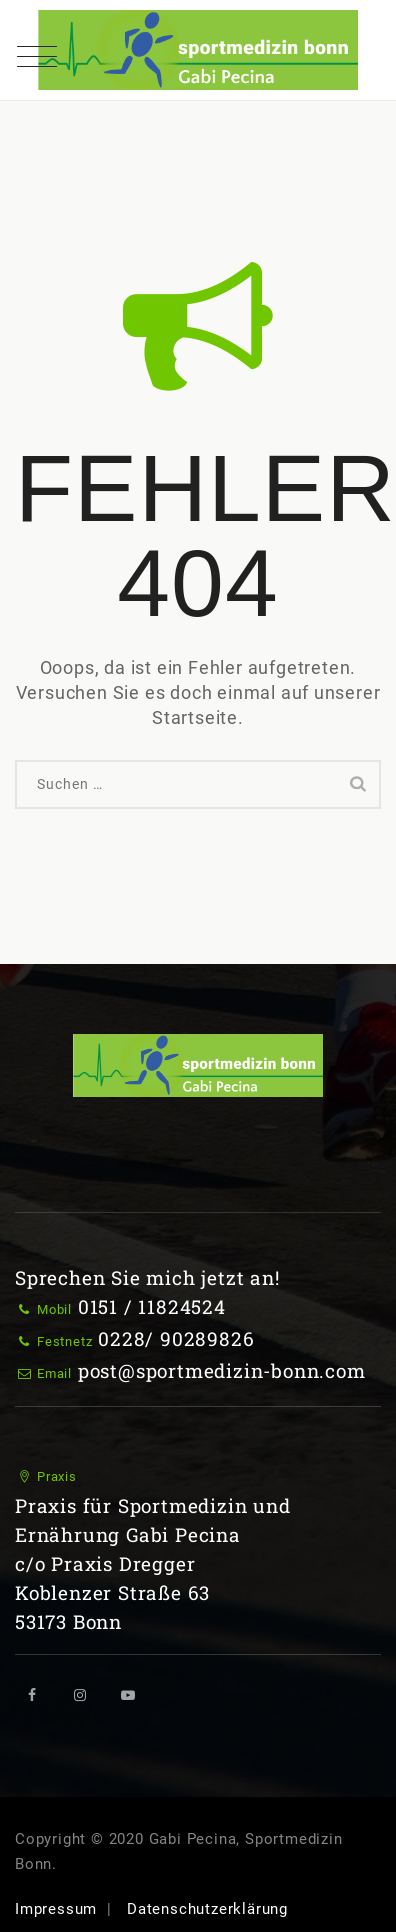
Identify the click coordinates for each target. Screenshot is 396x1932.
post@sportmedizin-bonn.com (222, 1370)
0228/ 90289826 (176, 1338)
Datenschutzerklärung (207, 1909)
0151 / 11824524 (152, 1306)
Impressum (56, 1909)
